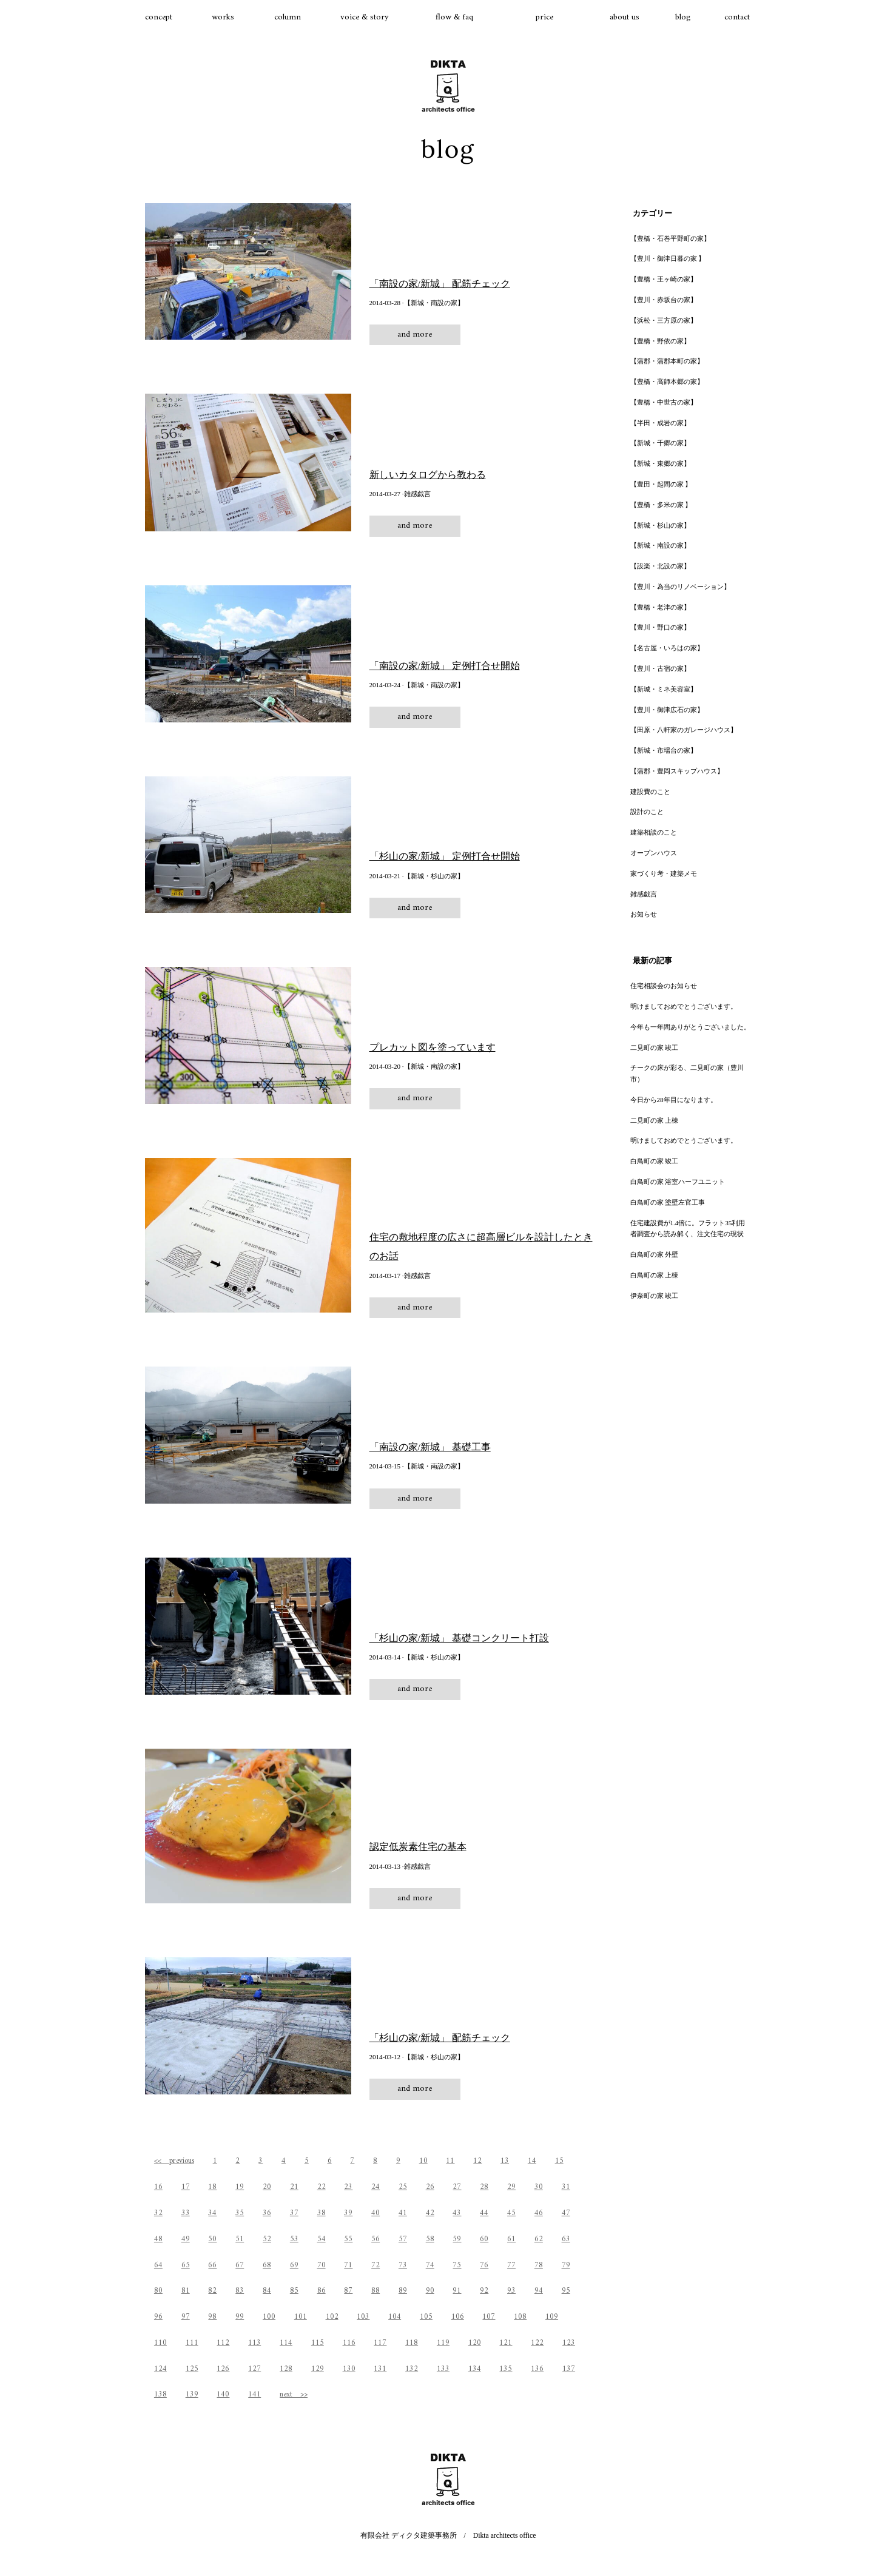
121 (505, 2343)
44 (484, 2213)
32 (158, 2213)
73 (403, 2265)
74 (430, 2265)
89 (403, 2291)
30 (538, 2187)
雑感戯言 (643, 894)
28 (484, 2187)
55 (348, 2239)
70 (321, 2265)
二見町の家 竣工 (654, 1047)
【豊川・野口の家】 (660, 627)
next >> (294, 2394)
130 (349, 2369)
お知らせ (643, 914)
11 (450, 2161)
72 (375, 2265)
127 (254, 2369)
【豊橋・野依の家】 (660, 341)
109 (551, 2317)
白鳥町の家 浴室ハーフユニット (678, 1181)
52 (267, 2239)
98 (212, 2317)
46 (538, 2213)
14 (532, 2161)
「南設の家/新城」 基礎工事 (430, 1447)
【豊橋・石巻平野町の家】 (670, 238)
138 (160, 2394)
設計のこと (647, 811)
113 (254, 2343)
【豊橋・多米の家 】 (661, 504)
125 (192, 2369)
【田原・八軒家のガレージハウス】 (683, 729)
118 (411, 2343)
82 (212, 2291)
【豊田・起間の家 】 (661, 484)
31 (566, 2187)
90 (430, 2291)
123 (568, 2343)
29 (511, 2187)
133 (443, 2369)
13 (504, 2161)
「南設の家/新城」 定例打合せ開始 (444, 666)
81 (185, 2291)
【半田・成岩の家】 (660, 422)
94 (538, 2291)
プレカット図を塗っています (432, 1047)
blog (682, 17)
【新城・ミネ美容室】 (663, 689)
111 (192, 2343)
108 (520, 2317)
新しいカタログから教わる (427, 474)
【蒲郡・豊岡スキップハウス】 (677, 771)
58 (430, 2239)
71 (348, 2265)
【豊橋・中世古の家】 (663, 402)
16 (158, 2187)
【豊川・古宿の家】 (660, 668)
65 (185, 2265)
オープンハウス (653, 852)
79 (566, 2265)
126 (223, 2369)
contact (737, 17)
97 (185, 2317)
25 (403, 2187)
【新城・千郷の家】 (660, 442)
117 (380, 2343)
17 (185, 2187)
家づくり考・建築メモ (663, 873)
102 (332, 2317)
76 (484, 2265)
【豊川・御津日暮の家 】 (668, 258)
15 (559, 2161)
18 (212, 2187)
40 (375, 2213)
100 (269, 2317)
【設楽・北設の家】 (660, 566)
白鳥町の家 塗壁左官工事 (668, 1202)
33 (185, 2213)
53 (294, 2239)
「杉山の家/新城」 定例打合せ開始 (444, 856)
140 (223, 2394)
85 (294, 2291)
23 (348, 2187)
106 (457, 2317)
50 (212, 2239)
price (544, 17)
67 (239, 2265)
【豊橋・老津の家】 (660, 607)
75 (457, 2265)
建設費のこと (650, 791)
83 (239, 2291)
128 (286, 2369)
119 (443, 2343)
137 (568, 2369)
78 (538, 2265)
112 (223, 2343)
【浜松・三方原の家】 (663, 320)
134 (474, 2369)
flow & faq (454, 17)
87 (348, 2291)
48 (158, 2239)
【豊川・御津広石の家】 (667, 709)
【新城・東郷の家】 (660, 463)
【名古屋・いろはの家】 (667, 647)
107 (488, 2317)
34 (212, 2213)
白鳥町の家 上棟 (654, 1275)
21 (294, 2187)
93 (511, 2291)
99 (239, 2317)
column (287, 17)
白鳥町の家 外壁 (654, 1254)
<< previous (174, 2161)
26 (430, 2187)
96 (158, 2317)
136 (537, 2369)
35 (239, 2213)
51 (239, 2239)
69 (294, 2265)
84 (267, 2291)
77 (511, 2265)
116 (349, 2343)
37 (294, 2213)
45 (511, 2213)
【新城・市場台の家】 (663, 750)
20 (267, 2187)
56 (375, 2239)
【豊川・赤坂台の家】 (663, 299)
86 (321, 2291)
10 (423, 2161)
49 (185, 2239)
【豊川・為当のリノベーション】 (680, 586)
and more (414, 334)
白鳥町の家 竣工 (654, 1161)
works (223, 17)
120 (474, 2343)
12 (477, 2161)
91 (457, 2291)
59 (457, 2239)
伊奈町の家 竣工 (654, 1295)
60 (484, 2239)
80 (158, 2291)
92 (484, 2291)
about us (624, 17)
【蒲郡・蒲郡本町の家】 (667, 361)
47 (566, 2213)
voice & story (364, 17)
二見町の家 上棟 (654, 1120)
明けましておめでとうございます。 (683, 1006)
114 (286, 2343)
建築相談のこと (653, 832)
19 (239, 2187)
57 (403, 2239)
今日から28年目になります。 (673, 1099)
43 (457, 2213)
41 (403, 2213)
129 (317, 2369)
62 (538, 2239)
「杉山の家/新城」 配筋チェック (439, 2038)
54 (321, 2239)
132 (411, 2369)
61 (511, 2239)
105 (426, 2317)
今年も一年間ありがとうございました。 (690, 1027)
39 (348, 2213)
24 (375, 2187)
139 (192, 2394)
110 (160, 2343)
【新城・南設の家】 (660, 545)
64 (158, 2265)
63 (566, 2239)
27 (457, 2187)
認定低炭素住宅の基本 (418, 1846)
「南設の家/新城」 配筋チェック (439, 283)
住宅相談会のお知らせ (663, 985)
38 (321, 2213)
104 (394, 2317)
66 (212, 2265)
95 (566, 2291)
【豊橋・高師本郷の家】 (667, 381)
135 (505, 2369)
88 (375, 2291)
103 (363, 2317)
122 (537, 2343)
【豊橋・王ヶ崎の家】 (663, 279)
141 (254, 2394)
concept (158, 17)
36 (267, 2213)
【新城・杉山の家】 (660, 525)
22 (321, 2187)
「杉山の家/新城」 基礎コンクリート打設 (459, 1638)
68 (267, 2265)
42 (430, 2213)
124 (160, 2369)
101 (300, 2317)
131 (380, 2369)
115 (317, 2343)
